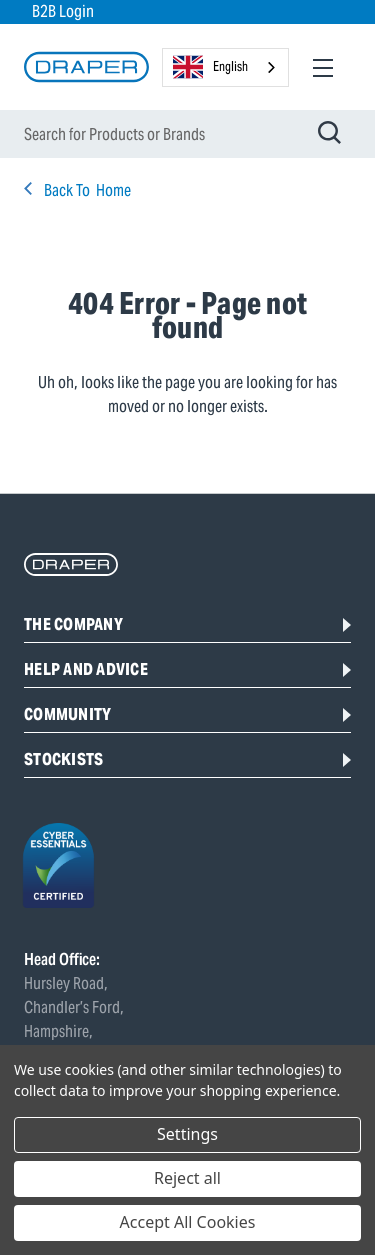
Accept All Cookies (188, 1222)
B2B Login (63, 11)
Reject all (187, 1178)
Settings (187, 1134)
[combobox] (225, 67)
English (210, 67)
